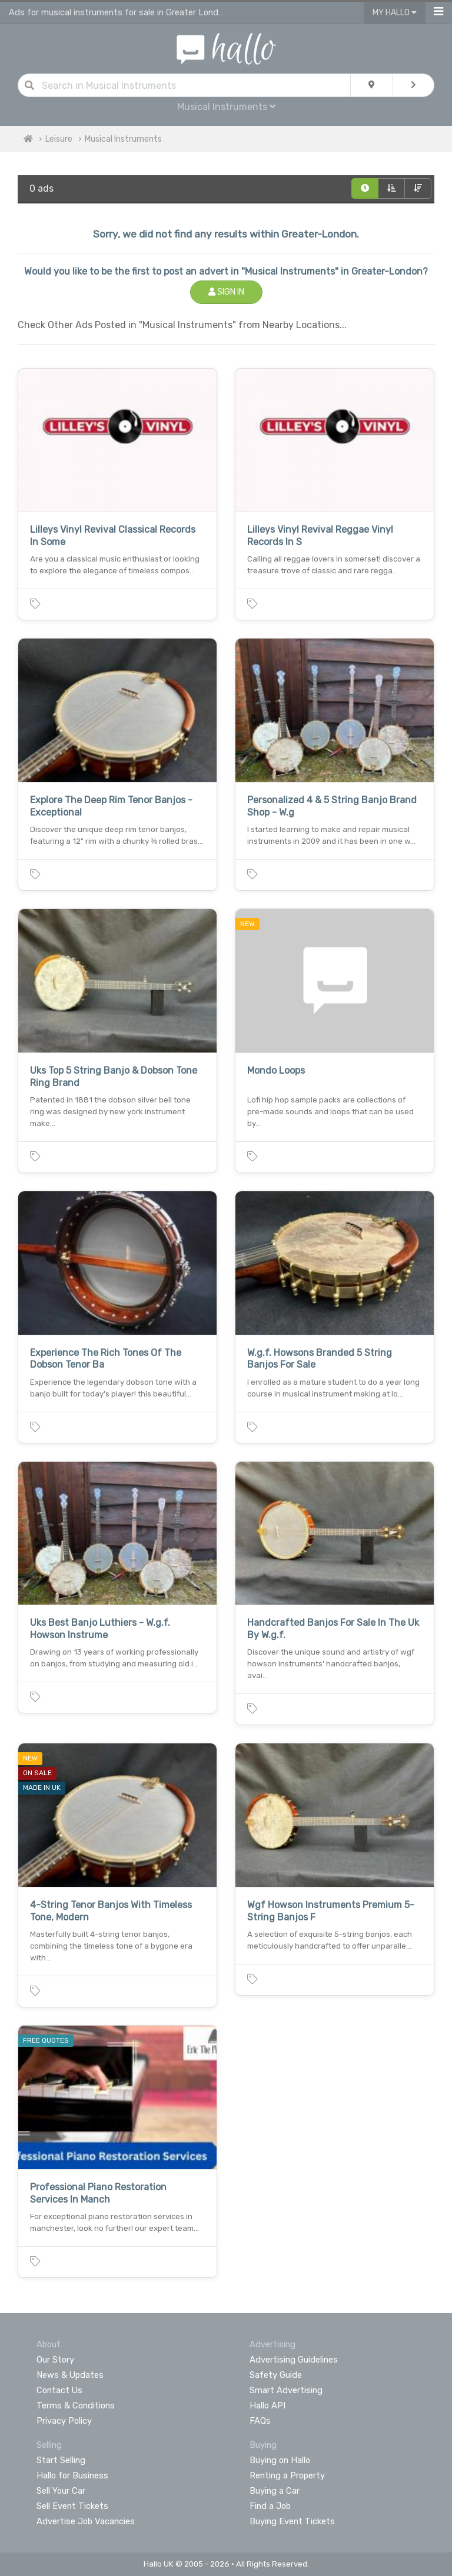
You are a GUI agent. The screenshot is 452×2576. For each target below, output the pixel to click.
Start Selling (60, 2460)
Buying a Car (275, 2490)
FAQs (260, 2420)
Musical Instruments (226, 106)
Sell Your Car (60, 2490)
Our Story (55, 2359)
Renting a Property (287, 2475)
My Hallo (395, 13)
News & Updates (70, 2375)
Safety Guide (276, 2375)
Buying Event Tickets (292, 2521)
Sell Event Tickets (72, 2506)
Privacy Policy (64, 2420)
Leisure (58, 139)
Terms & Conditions (75, 2405)
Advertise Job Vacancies (85, 2521)
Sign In (226, 292)
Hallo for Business (72, 2475)
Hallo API (267, 2405)
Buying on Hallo (280, 2460)
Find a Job (270, 2506)
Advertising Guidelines (294, 2359)
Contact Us (59, 2390)
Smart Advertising (286, 2390)
